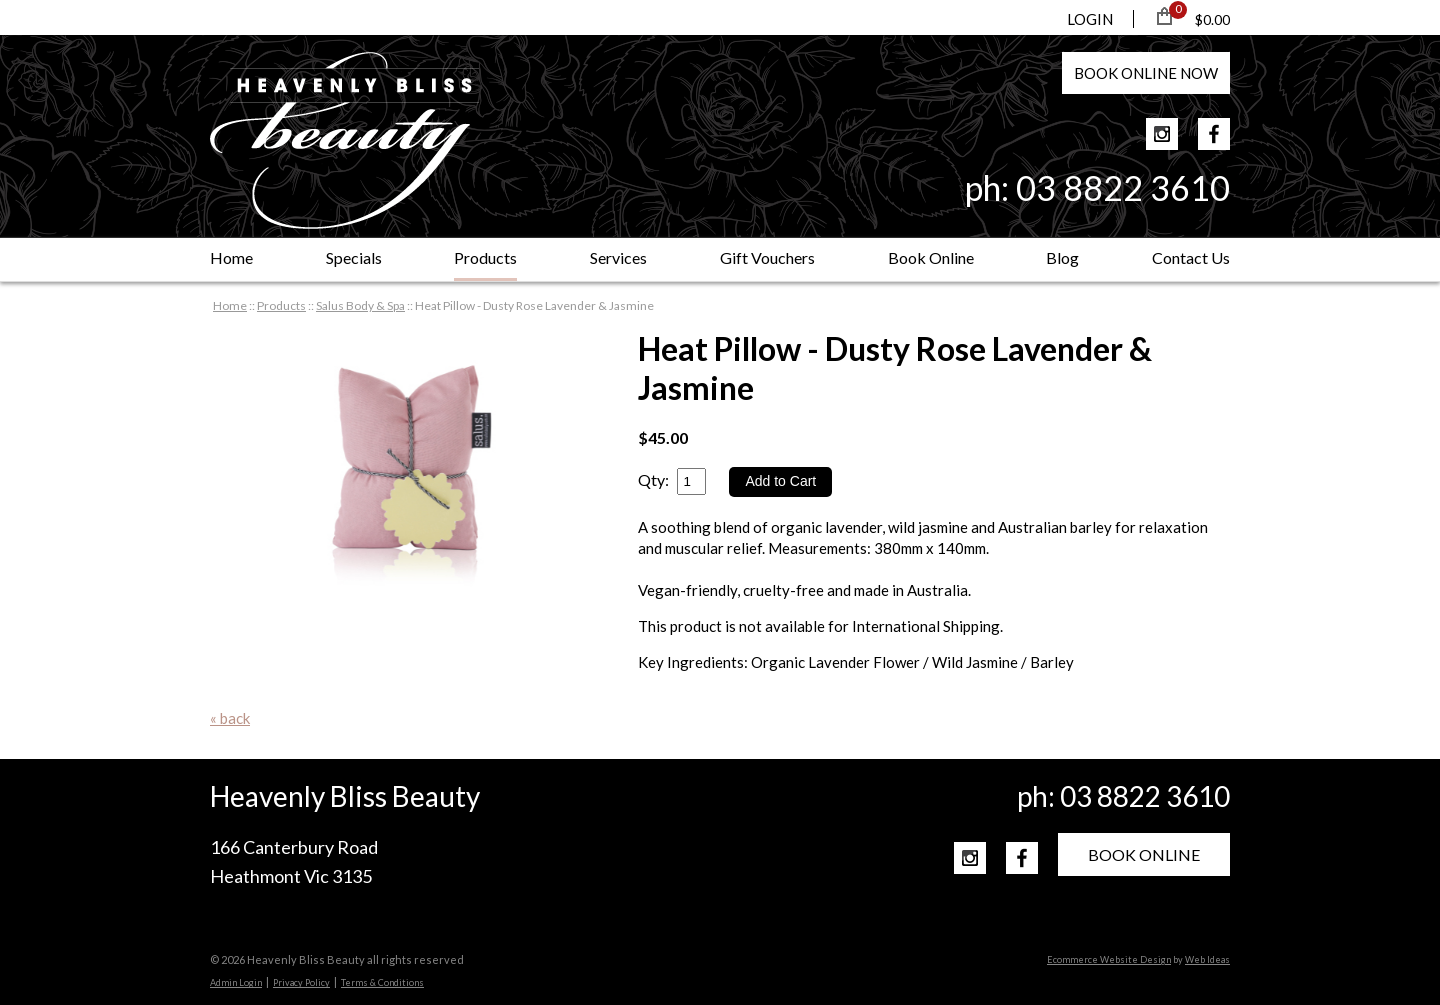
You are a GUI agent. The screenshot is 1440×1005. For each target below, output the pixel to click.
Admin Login (236, 982)
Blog (1062, 257)
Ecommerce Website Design (1109, 959)
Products (485, 257)
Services (618, 257)
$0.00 (1212, 19)
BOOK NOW (1146, 73)
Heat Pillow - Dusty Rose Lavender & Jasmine (534, 305)
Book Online (931, 257)
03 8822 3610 (1123, 187)
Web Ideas (1207, 959)
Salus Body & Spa (360, 305)
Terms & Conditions (382, 982)
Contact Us (1191, 257)
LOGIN (1090, 19)
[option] (404, 458)
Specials (354, 257)
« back (230, 718)
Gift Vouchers (767, 257)
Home (231, 257)
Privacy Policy (301, 982)
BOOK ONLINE (1144, 854)
